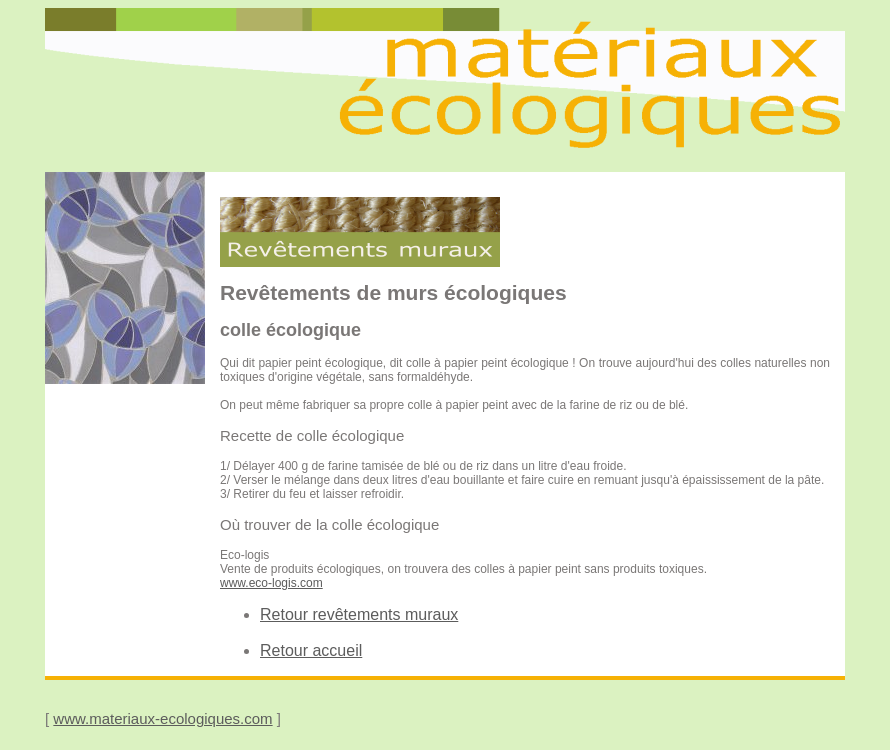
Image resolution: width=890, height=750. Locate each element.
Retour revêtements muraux (359, 614)
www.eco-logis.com (271, 583)
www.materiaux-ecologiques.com (162, 718)
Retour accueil (311, 650)
